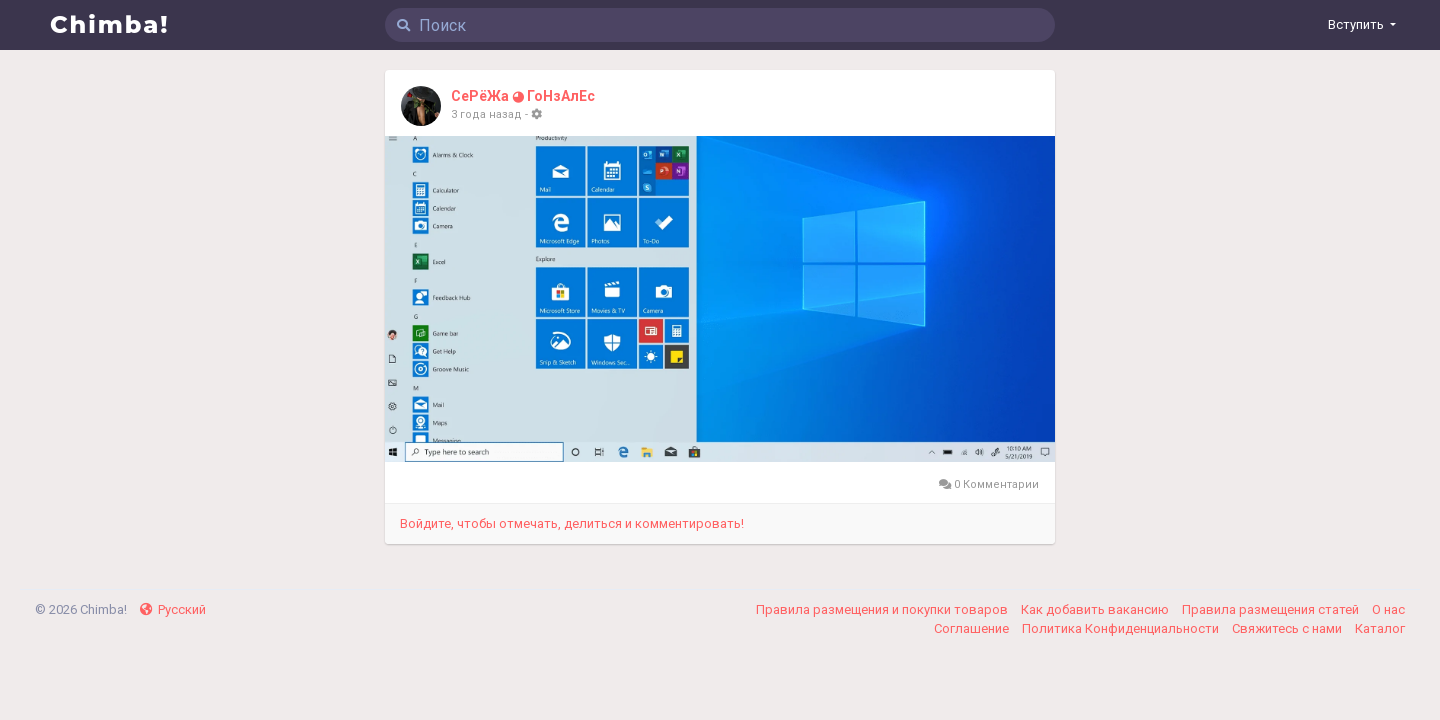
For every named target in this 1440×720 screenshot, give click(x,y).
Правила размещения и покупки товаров (883, 609)
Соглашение (973, 628)
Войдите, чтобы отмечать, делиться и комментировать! (572, 523)
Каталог (1380, 628)
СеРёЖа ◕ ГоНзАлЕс (523, 96)
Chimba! (110, 24)
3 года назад (486, 114)
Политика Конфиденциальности (1122, 628)
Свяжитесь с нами (1288, 628)
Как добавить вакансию (1096, 609)
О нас (1388, 609)
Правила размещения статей (1272, 609)
